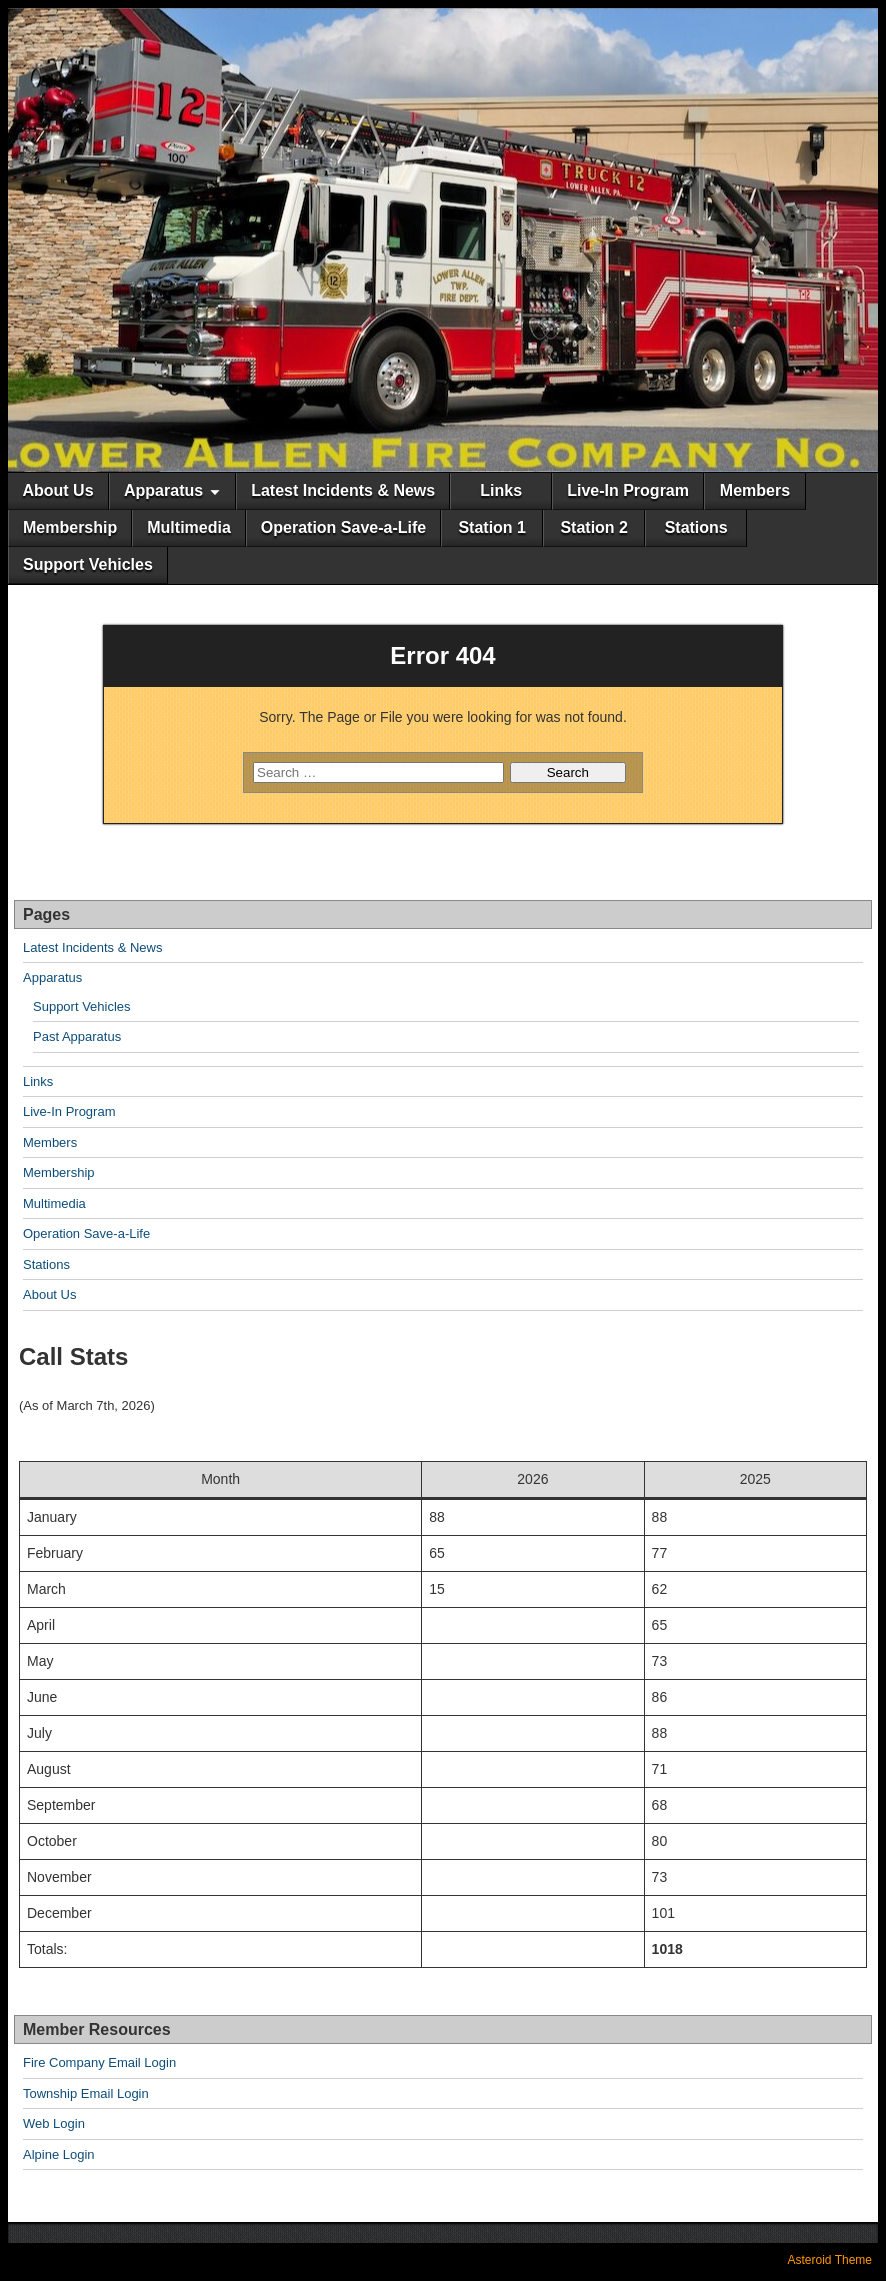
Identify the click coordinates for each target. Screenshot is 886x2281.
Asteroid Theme (830, 2260)
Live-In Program (628, 490)
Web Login (54, 2123)
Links (501, 490)
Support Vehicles (88, 564)
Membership (70, 527)
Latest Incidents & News (343, 490)
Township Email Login (86, 2093)
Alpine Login (59, 2154)
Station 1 (492, 527)
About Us (57, 490)
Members (755, 490)
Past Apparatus (77, 1036)
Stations (696, 527)
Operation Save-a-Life (343, 527)
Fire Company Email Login (99, 2062)
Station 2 (594, 527)
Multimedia (189, 527)
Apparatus (163, 490)
